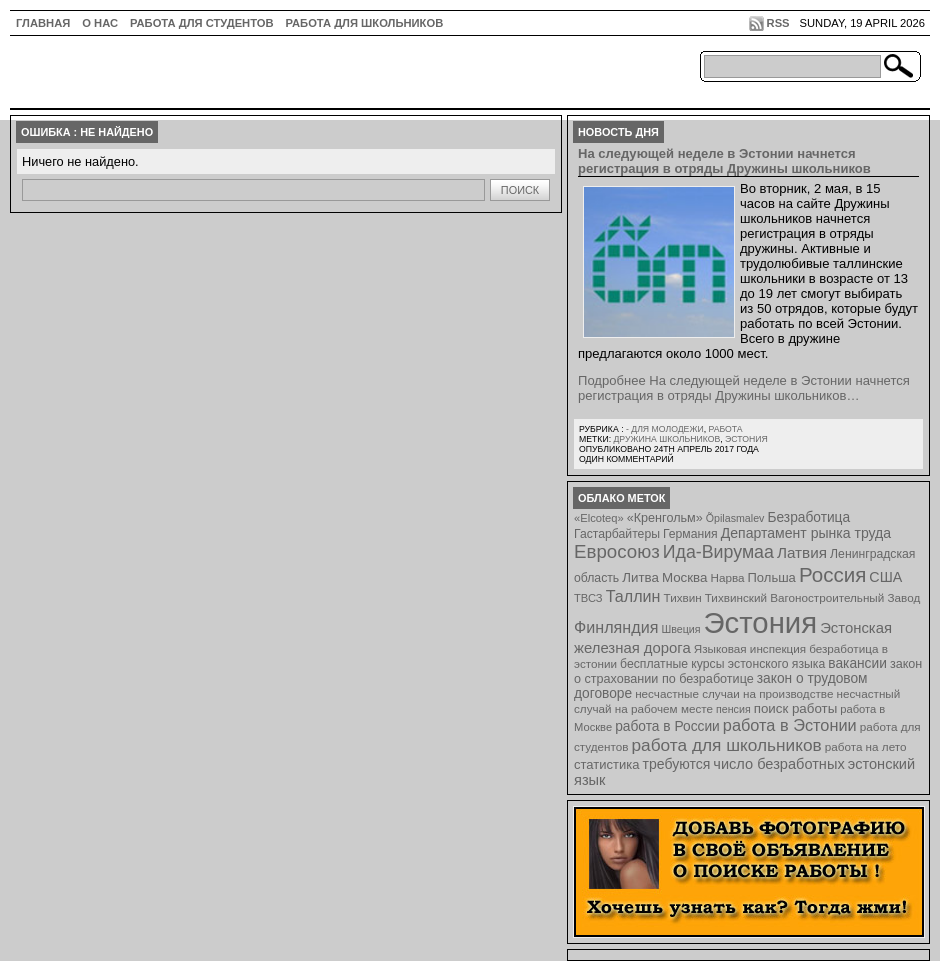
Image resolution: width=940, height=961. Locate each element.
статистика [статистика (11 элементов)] (606, 764)
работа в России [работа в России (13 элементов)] (667, 726)
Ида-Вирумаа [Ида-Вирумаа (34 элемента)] (718, 552)
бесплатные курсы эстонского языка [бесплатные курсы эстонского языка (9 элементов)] (722, 664)
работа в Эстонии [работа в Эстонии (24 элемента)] (790, 725)
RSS (778, 23)
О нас (100, 23)
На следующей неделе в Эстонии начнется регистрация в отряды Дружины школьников (724, 161)
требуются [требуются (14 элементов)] (677, 764)
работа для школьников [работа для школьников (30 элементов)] (727, 745)
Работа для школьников (365, 23)
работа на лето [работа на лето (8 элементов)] (866, 746)
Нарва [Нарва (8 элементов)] (727, 577)
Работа (725, 429)
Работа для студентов (201, 23)
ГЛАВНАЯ (43, 23)
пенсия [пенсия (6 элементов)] (733, 709)
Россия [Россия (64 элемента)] (832, 574)
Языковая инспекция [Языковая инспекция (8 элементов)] (750, 648)
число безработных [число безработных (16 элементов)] (778, 764)
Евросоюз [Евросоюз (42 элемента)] (617, 551)
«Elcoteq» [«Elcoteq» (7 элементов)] (599, 518)
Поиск (520, 190)
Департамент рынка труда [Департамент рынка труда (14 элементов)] (806, 533)
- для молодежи (665, 429)
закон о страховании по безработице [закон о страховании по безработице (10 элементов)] (748, 671)
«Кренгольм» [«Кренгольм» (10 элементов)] (665, 518)
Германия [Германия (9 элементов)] (690, 534)
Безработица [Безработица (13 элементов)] (808, 517)
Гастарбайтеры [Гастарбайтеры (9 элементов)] (617, 534)
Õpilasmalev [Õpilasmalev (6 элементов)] (735, 518)
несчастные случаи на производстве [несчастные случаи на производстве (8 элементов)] (734, 693)
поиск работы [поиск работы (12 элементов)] (796, 708)
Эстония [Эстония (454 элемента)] (761, 622)
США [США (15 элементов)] (885, 577)
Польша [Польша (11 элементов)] (772, 577)
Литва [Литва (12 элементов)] (640, 577)
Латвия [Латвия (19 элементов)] (802, 552)
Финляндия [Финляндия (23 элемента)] (616, 627)
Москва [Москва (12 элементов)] (685, 577)
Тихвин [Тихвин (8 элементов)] (683, 597)
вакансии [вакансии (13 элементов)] (857, 663)
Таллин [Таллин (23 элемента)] (633, 596)
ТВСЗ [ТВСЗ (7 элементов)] (588, 598)
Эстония (746, 439)
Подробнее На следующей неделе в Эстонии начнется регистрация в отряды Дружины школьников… (744, 388)
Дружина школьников (666, 439)
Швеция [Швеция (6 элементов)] (680, 629)
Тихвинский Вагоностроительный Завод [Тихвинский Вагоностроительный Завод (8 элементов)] (813, 597)
